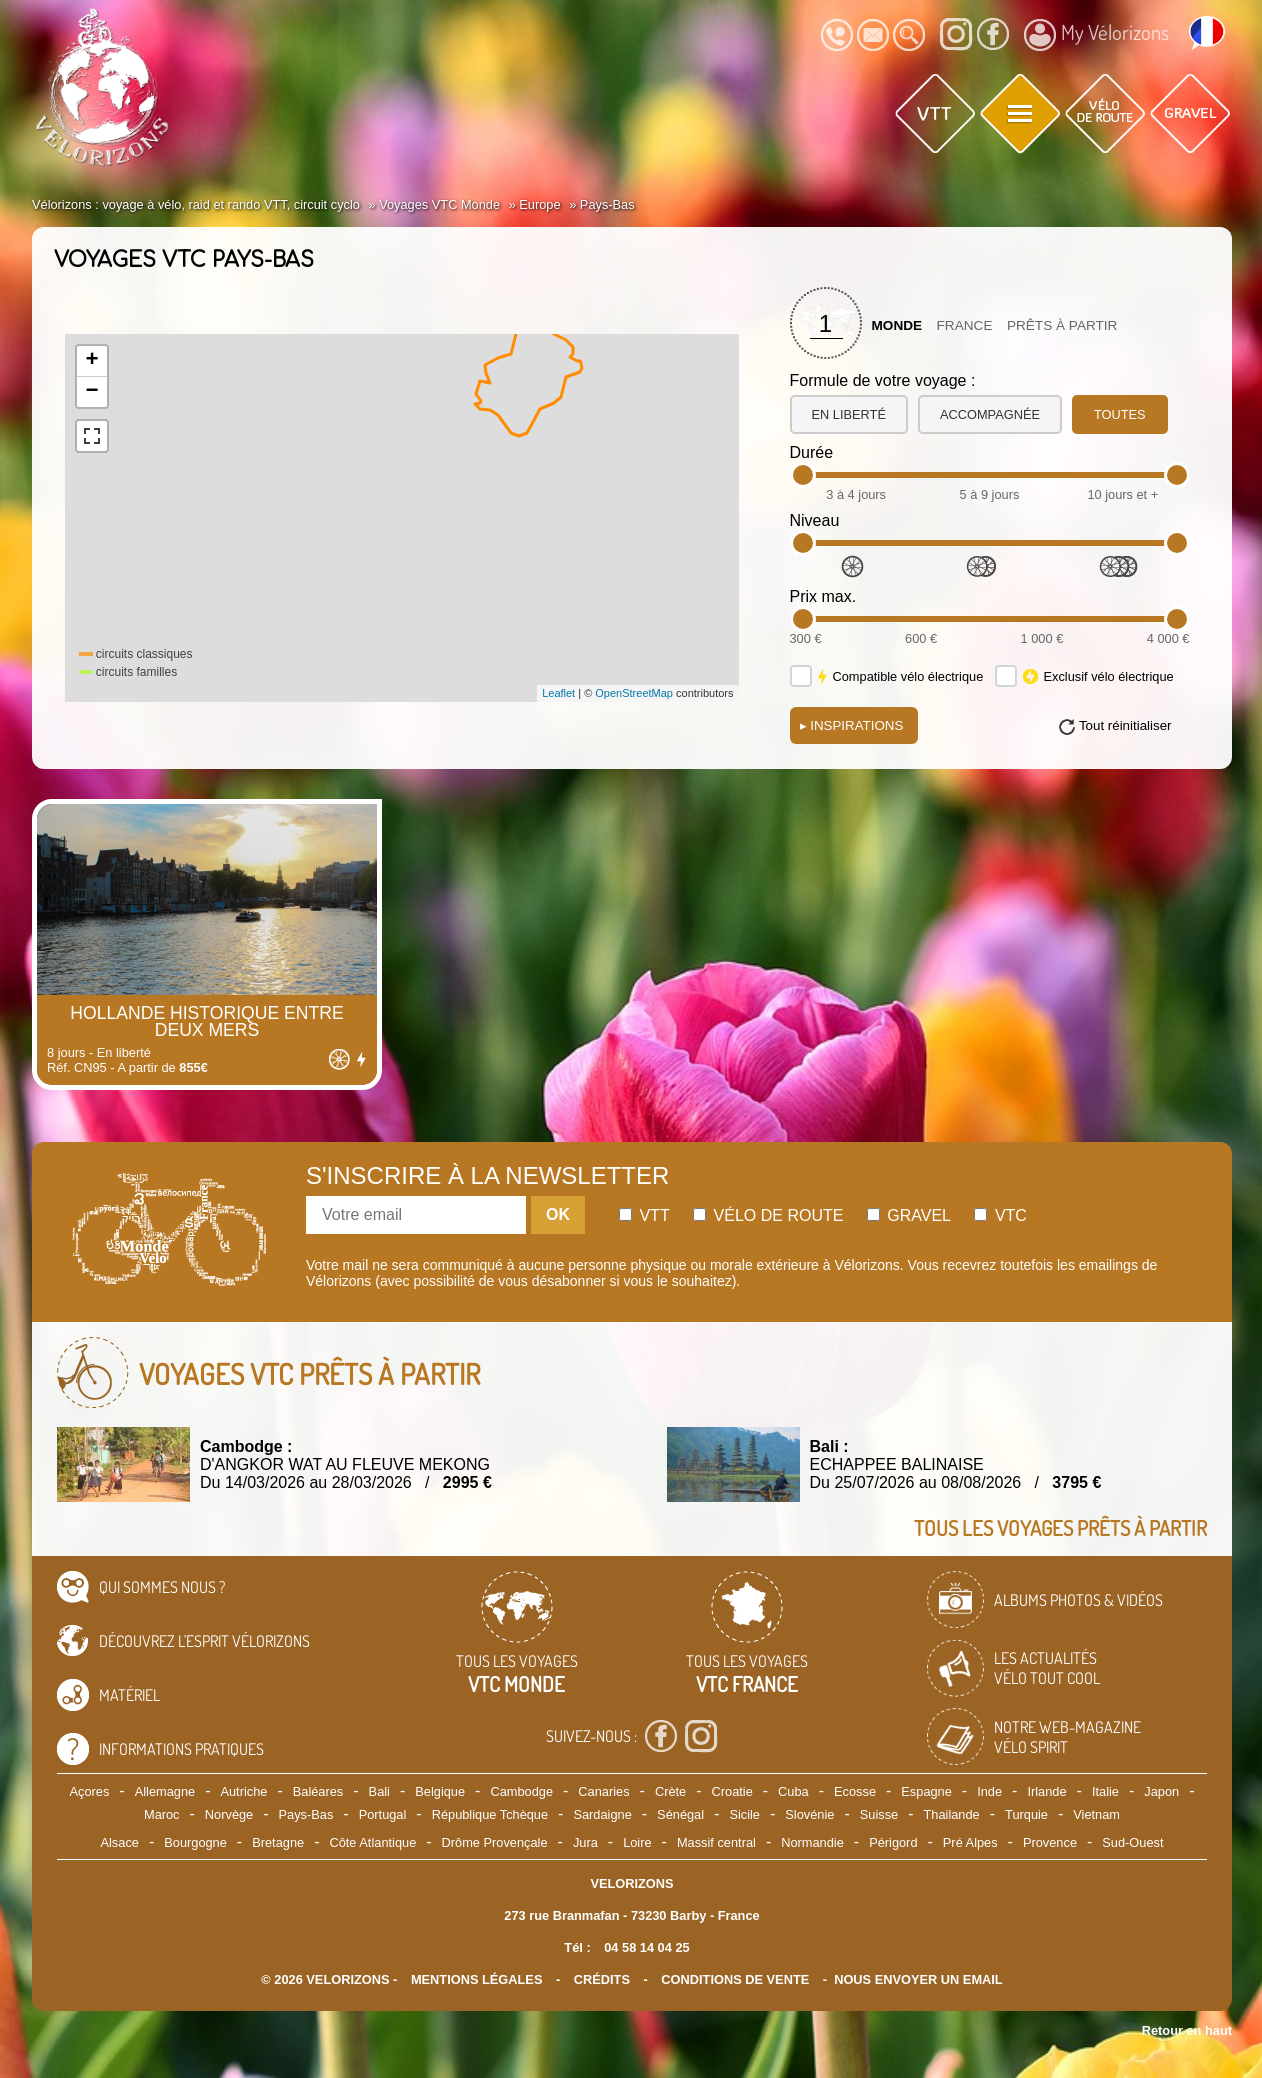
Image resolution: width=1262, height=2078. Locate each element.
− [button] (91, 392)
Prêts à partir (1062, 325)
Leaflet (558, 693)
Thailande (952, 1814)
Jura (585, 1842)
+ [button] (91, 361)
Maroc (162, 1814)
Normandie (812, 1842)
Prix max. (823, 596)
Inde (989, 1791)
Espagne (926, 1791)
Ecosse (855, 1791)
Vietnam (1096, 1814)
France (965, 325)
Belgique (440, 1791)
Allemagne (165, 1791)
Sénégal (680, 1814)
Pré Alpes (970, 1842)
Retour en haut (1187, 2030)
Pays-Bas (306, 1814)
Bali (379, 1791)
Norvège (229, 1814)
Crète (670, 1791)
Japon (1161, 1791)
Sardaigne (602, 1814)
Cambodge (521, 1791)
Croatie (732, 1791)
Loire (637, 1842)
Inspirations (852, 725)
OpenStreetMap (634, 693)
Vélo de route (768, 1215)
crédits (602, 1979)
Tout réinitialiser (1125, 725)
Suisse (879, 1814)
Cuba (793, 1791)
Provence (1050, 1842)
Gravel (909, 1215)
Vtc (1000, 1215)
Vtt (644, 1215)
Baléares (318, 1791)
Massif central (716, 1842)
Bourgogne (195, 1842)
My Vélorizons (1096, 35)
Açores (90, 1791)
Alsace (119, 1842)
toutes (1120, 414)
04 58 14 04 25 (646, 1947)
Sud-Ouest (1132, 1842)
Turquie (1026, 1814)
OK (558, 1214)
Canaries (603, 1791)
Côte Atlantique (372, 1842)
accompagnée (990, 414)
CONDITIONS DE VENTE (735, 1979)
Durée (812, 452)
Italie (1105, 1791)
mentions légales (477, 1979)
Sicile (744, 1814)
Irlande (1046, 1791)
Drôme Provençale (495, 1842)
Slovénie (809, 1814)
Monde (897, 325)
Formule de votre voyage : (883, 380)
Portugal (383, 1814)
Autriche (243, 1791)
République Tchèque (490, 1814)
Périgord (893, 1842)
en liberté (849, 414)
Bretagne (278, 1842)
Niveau (815, 520)
